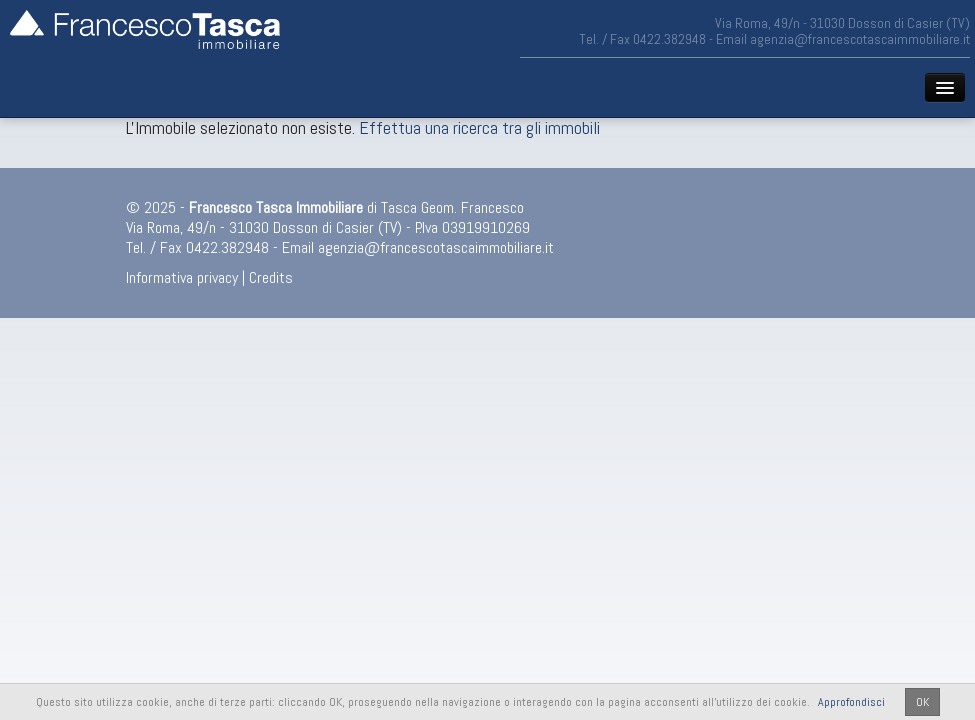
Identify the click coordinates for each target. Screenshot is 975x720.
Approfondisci (851, 702)
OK (922, 702)
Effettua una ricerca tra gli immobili (479, 127)
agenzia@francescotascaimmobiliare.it (860, 39)
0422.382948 (669, 39)
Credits (271, 277)
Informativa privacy (182, 277)
